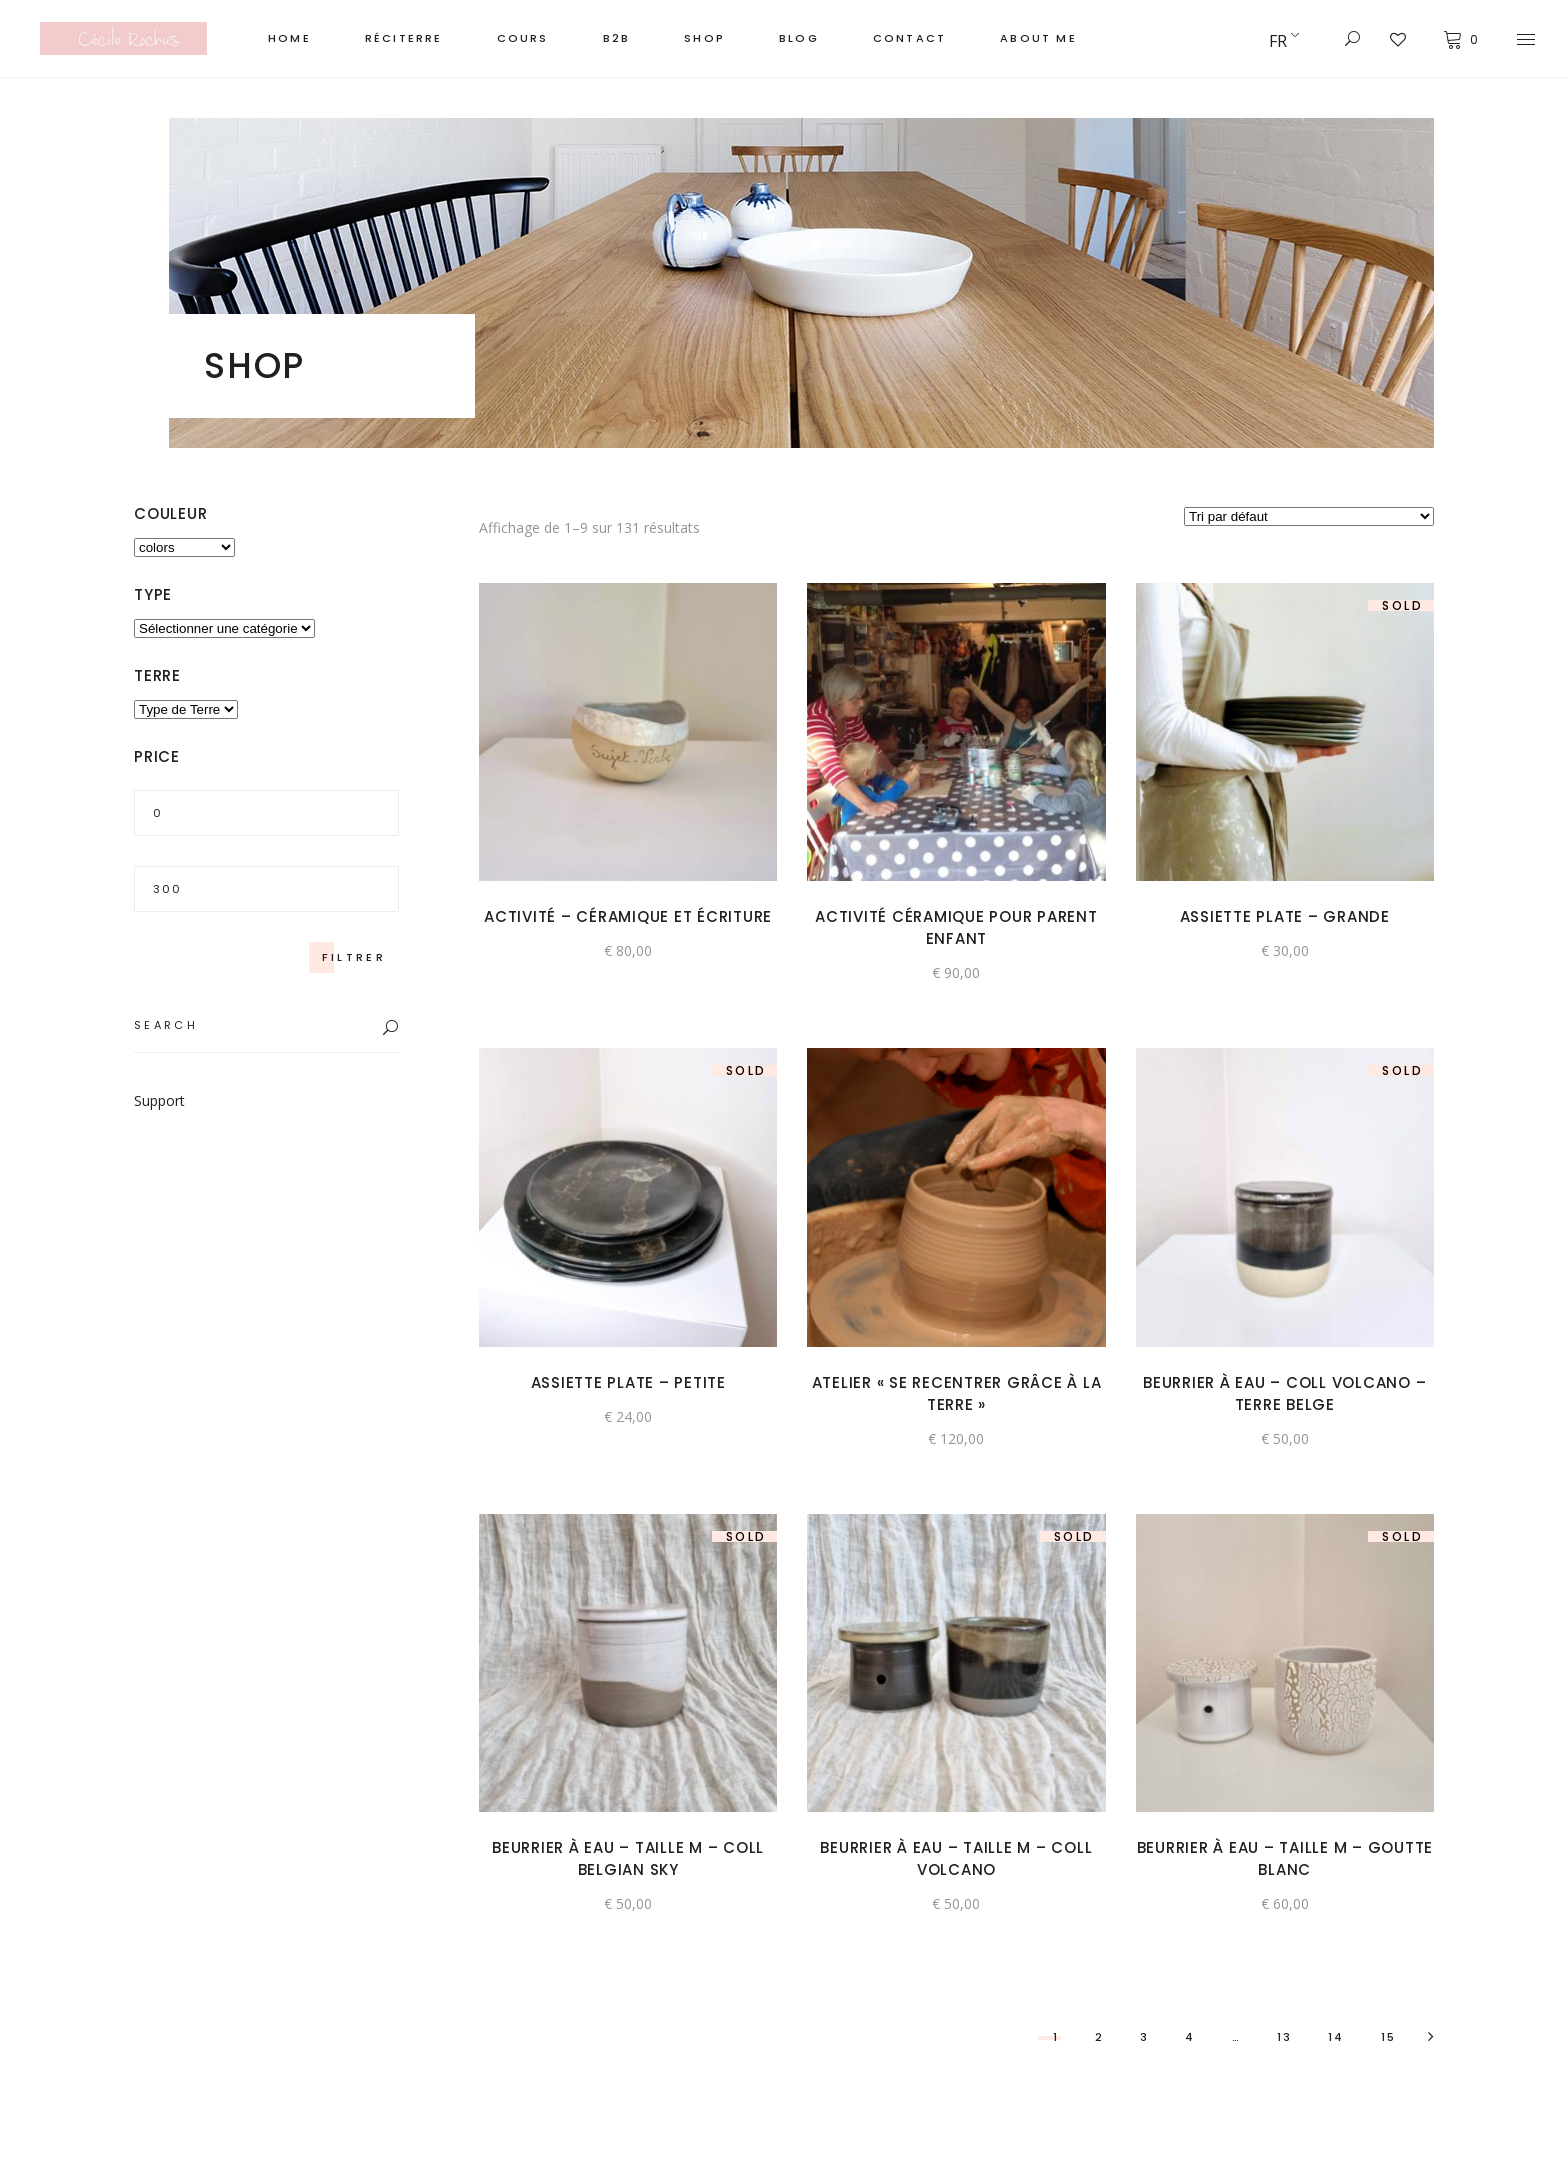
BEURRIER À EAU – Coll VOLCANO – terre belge (1284, 1393)
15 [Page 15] (1388, 2037)
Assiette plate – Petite (628, 1382)
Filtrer (354, 957)
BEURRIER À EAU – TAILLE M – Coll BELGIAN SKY (628, 1858)
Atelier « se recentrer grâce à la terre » (957, 1393)
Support (159, 1100)
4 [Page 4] (1190, 2037)
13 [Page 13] (1284, 2037)
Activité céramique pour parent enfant (956, 927)
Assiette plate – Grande (1285, 916)
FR (1278, 41)
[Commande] (1309, 516)
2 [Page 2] (1099, 2037)
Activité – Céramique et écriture (628, 916)
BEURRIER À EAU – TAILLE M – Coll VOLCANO (956, 1858)
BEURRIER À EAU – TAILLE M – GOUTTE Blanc (1285, 1858)
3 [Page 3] (1144, 2037)
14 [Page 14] (1336, 2037)
